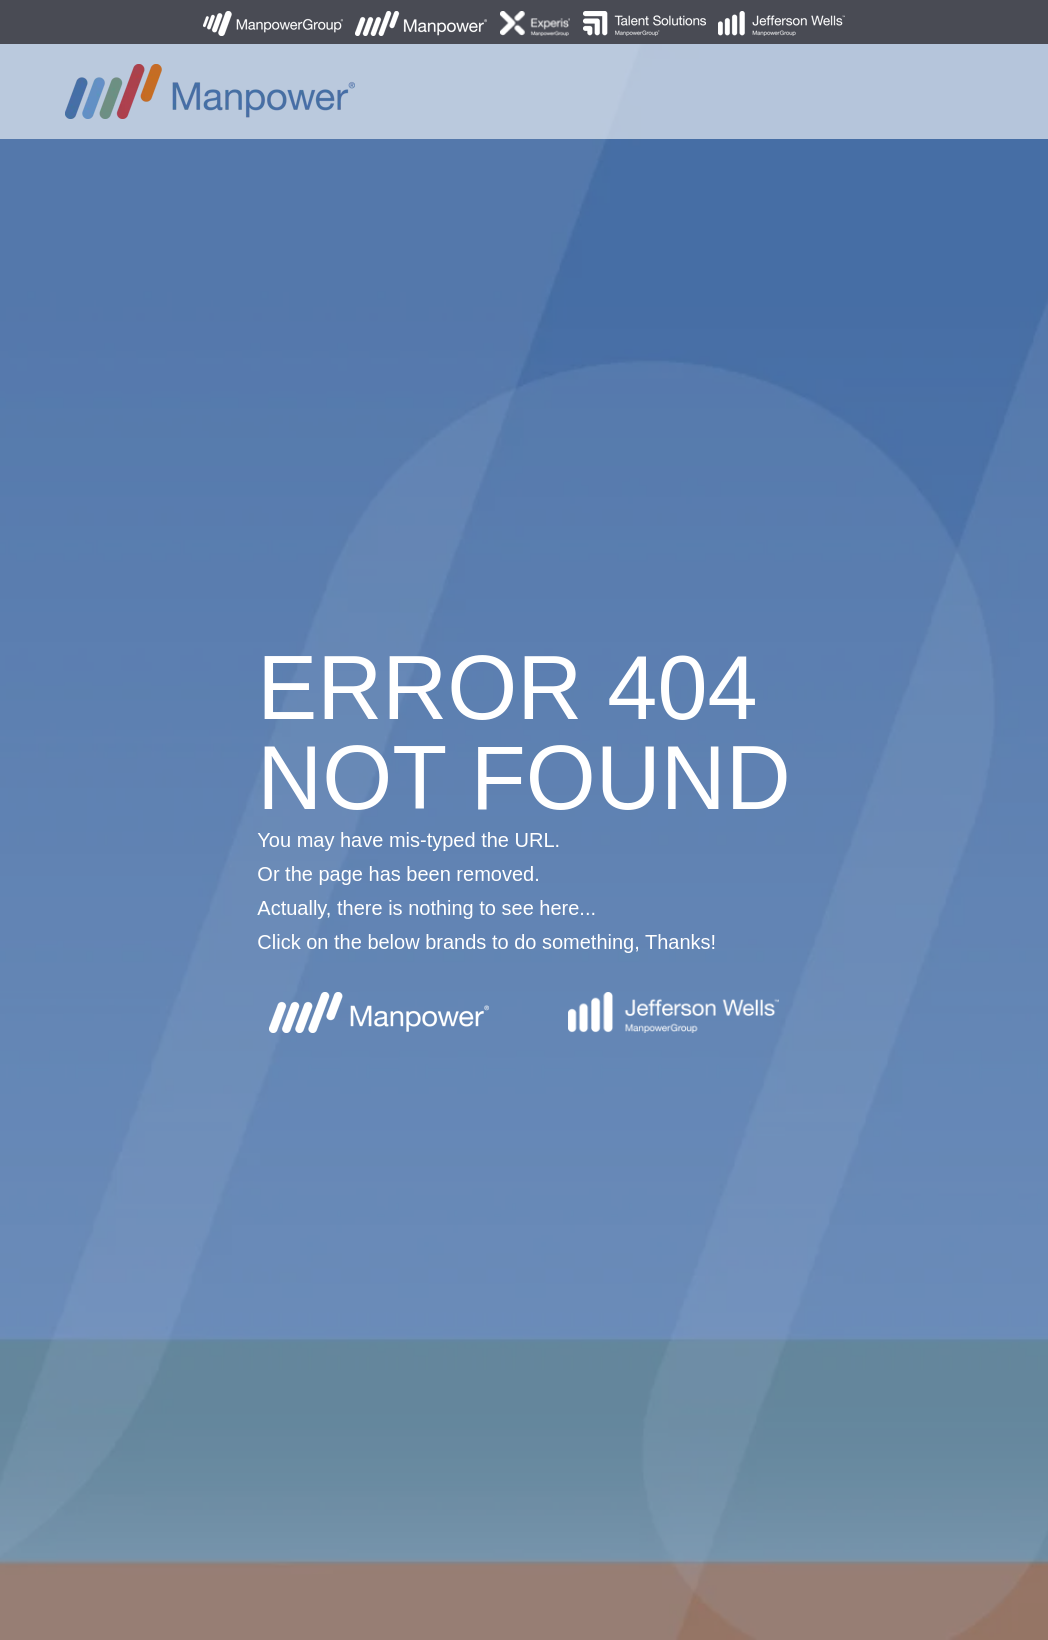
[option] (524, 820)
